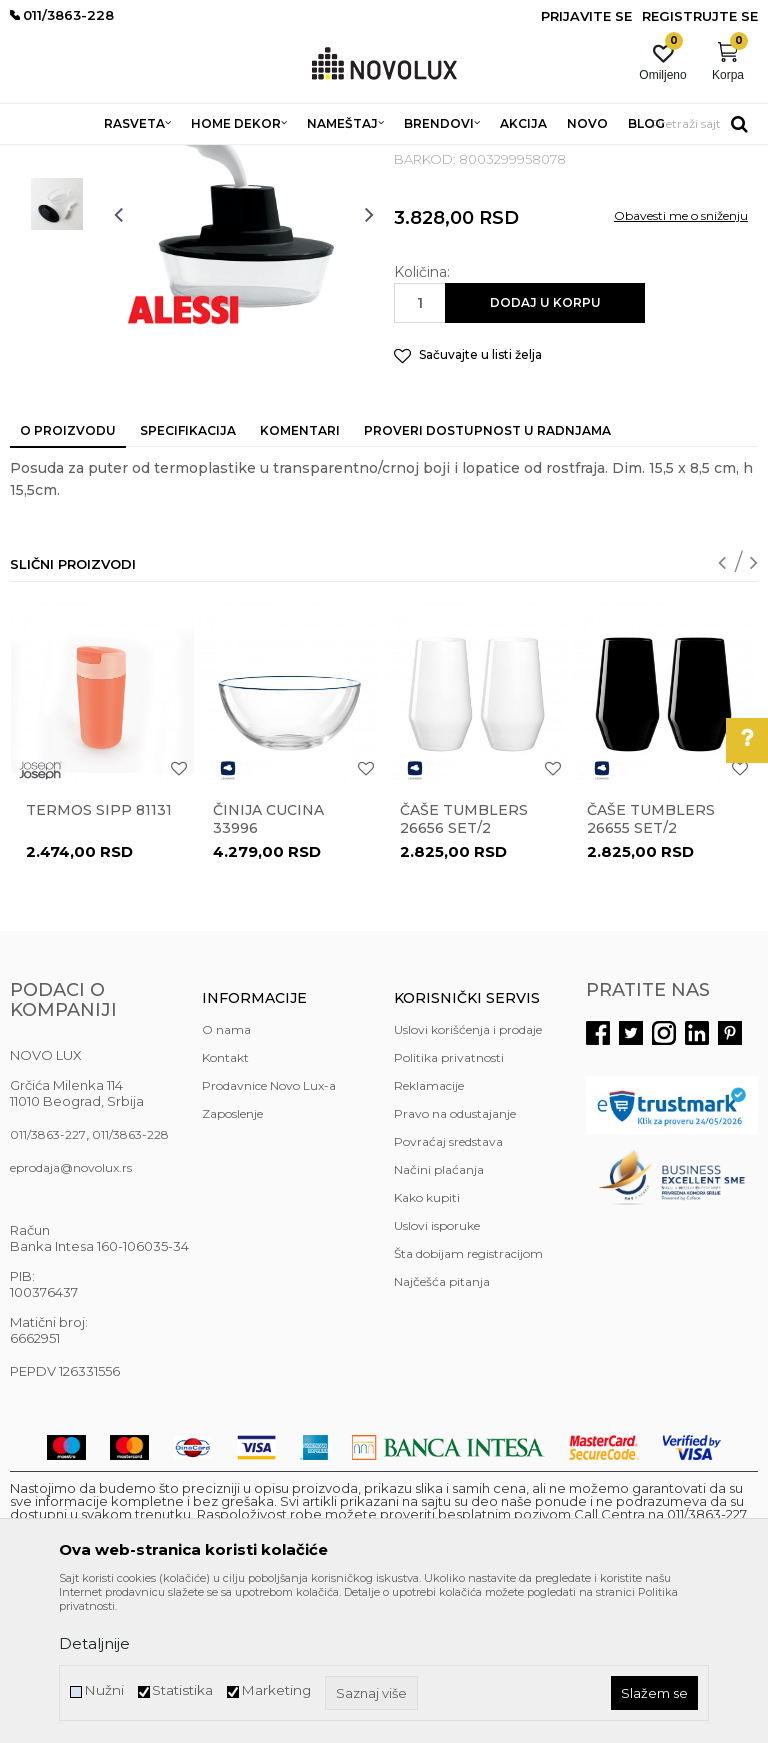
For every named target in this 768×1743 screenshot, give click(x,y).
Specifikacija (188, 575)
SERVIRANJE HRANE (469, 157)
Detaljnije (94, 1643)
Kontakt (225, 1202)
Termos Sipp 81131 (99, 955)
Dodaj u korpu (545, 447)
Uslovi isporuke (437, 1370)
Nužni (104, 1690)
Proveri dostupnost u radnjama (487, 575)
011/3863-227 (48, 1279)
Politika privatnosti (449, 1202)
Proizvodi (117, 157)
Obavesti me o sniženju (681, 360)
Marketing (276, 1690)
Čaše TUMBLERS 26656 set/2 (464, 964)
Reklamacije (429, 1230)
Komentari (300, 575)
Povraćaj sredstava (448, 1286)
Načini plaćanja (439, 1314)
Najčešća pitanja (442, 1426)
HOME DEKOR (203, 157)
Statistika (182, 1690)
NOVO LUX (43, 157)
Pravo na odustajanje (455, 1258)
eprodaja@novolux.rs (71, 1312)
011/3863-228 (130, 1279)
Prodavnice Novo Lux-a (269, 1230)
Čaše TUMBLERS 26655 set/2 (651, 964)
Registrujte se (700, 16)
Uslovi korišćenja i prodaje (468, 1174)
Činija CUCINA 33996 (268, 964)
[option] (57, 269)
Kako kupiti (427, 1342)
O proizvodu (68, 575)
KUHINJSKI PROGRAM (327, 157)
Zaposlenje (232, 1258)
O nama (226, 1174)
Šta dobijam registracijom (468, 1398)
